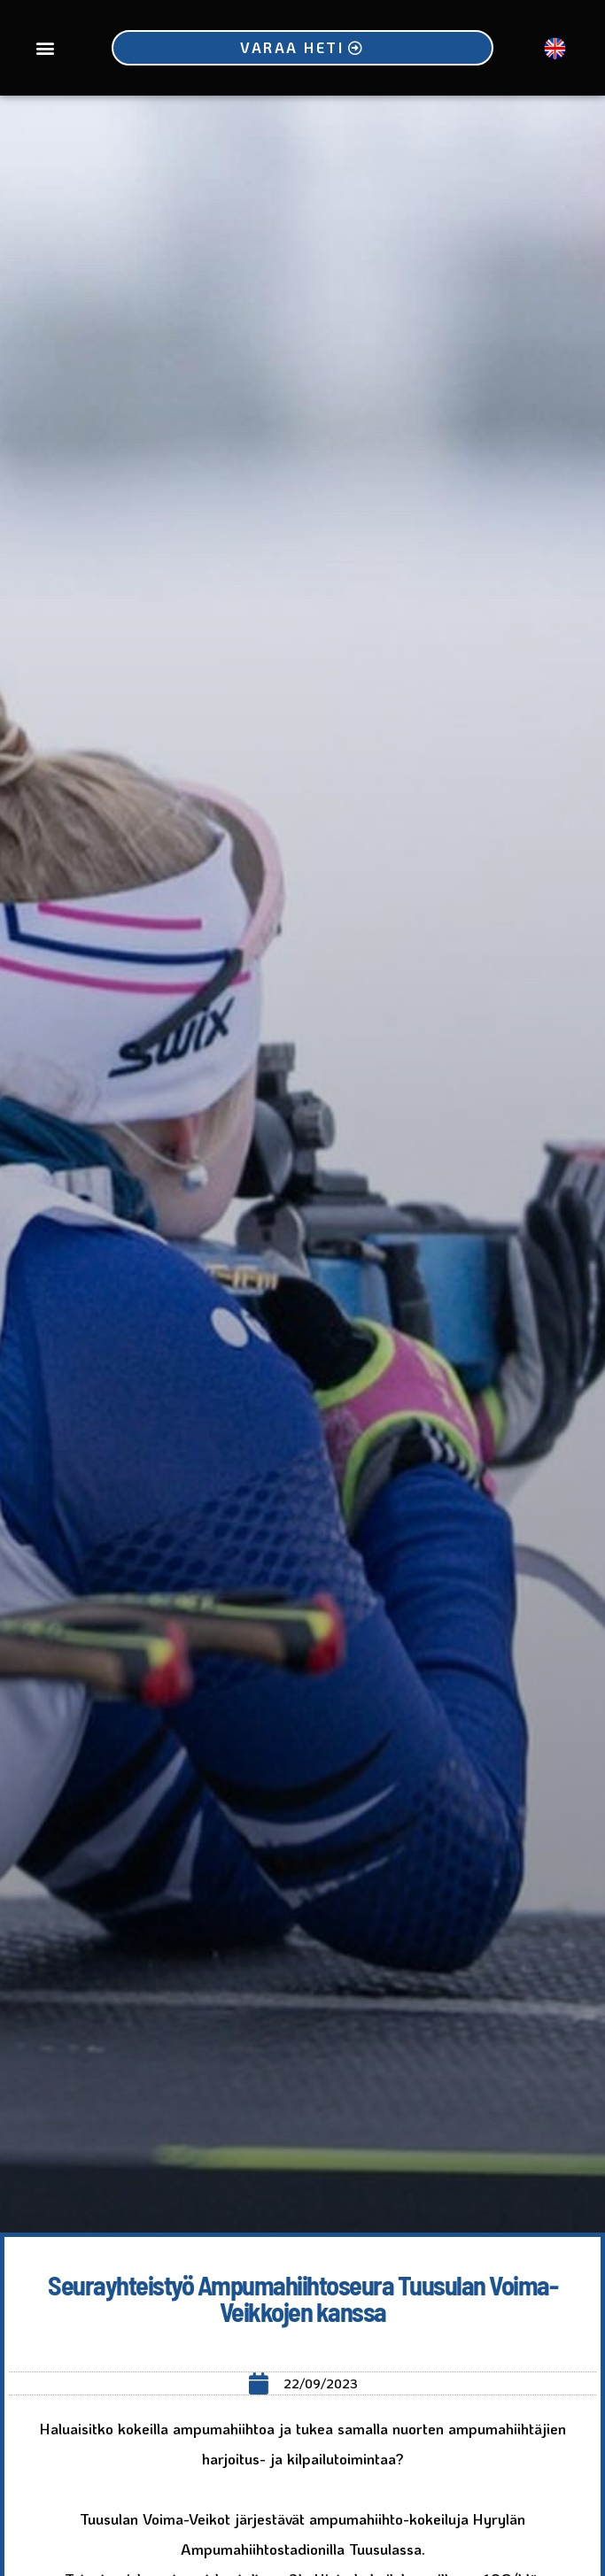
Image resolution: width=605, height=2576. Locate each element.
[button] (44, 48)
